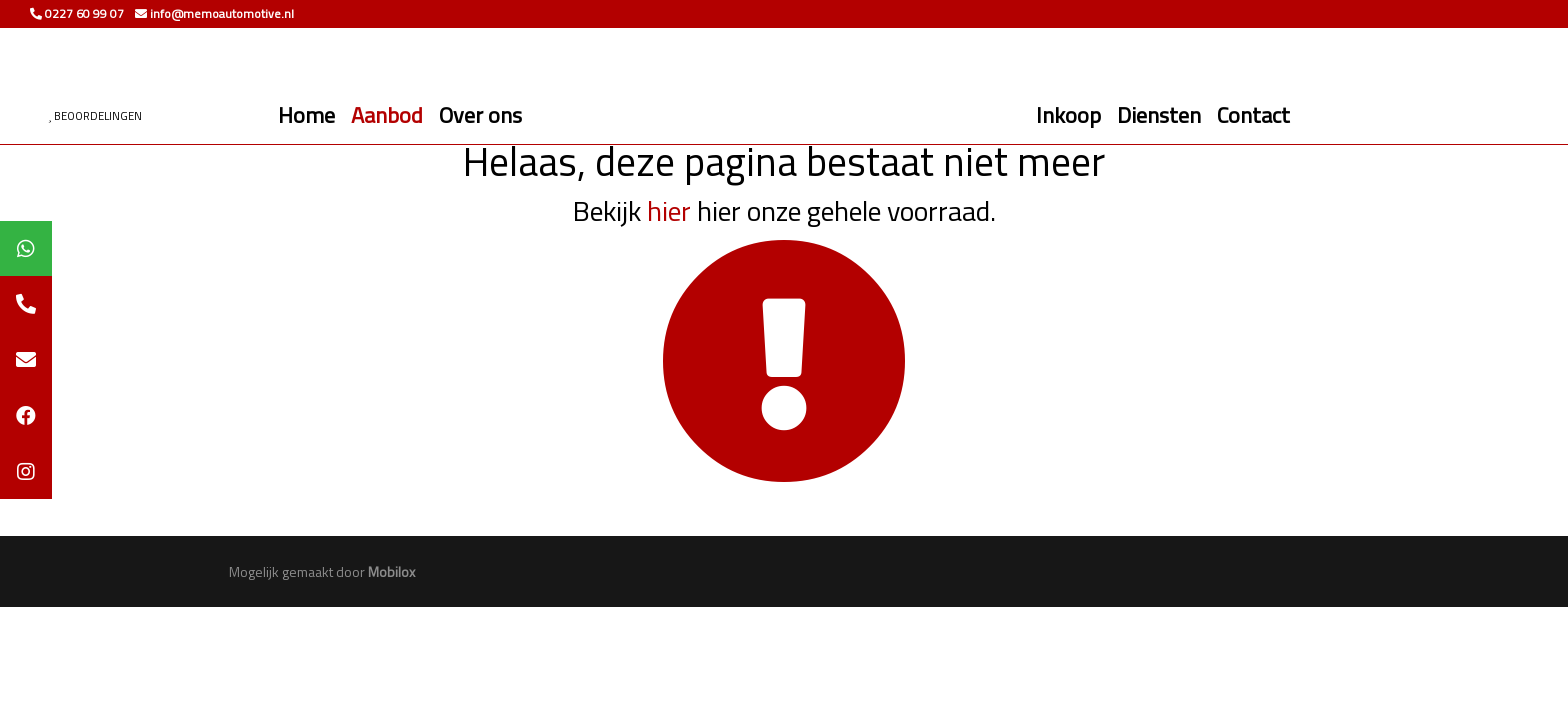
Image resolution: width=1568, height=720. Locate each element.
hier (669, 210)
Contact (1253, 115)
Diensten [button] (1159, 115)
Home (306, 115)
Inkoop (1068, 115)
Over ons (480, 115)
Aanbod (387, 115)
